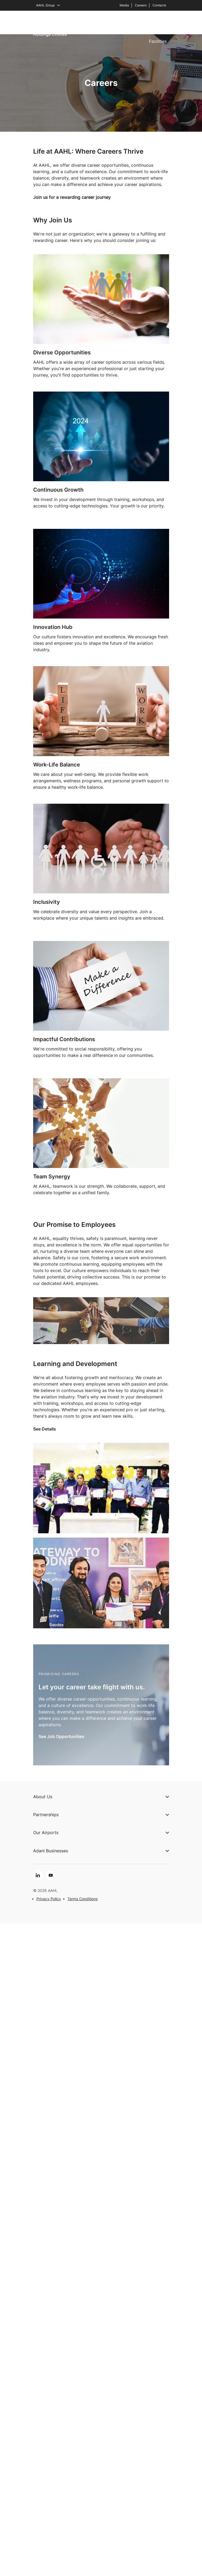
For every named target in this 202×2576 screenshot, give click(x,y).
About (51, 22)
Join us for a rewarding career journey (72, 197)
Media (124, 5)
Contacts (159, 5)
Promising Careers (59, 1674)
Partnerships (129, 22)
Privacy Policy (48, 1898)
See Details (44, 1429)
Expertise (99, 22)
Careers (141, 5)
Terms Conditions (82, 1898)
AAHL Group (48, 5)
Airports (73, 22)
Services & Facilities (158, 31)
